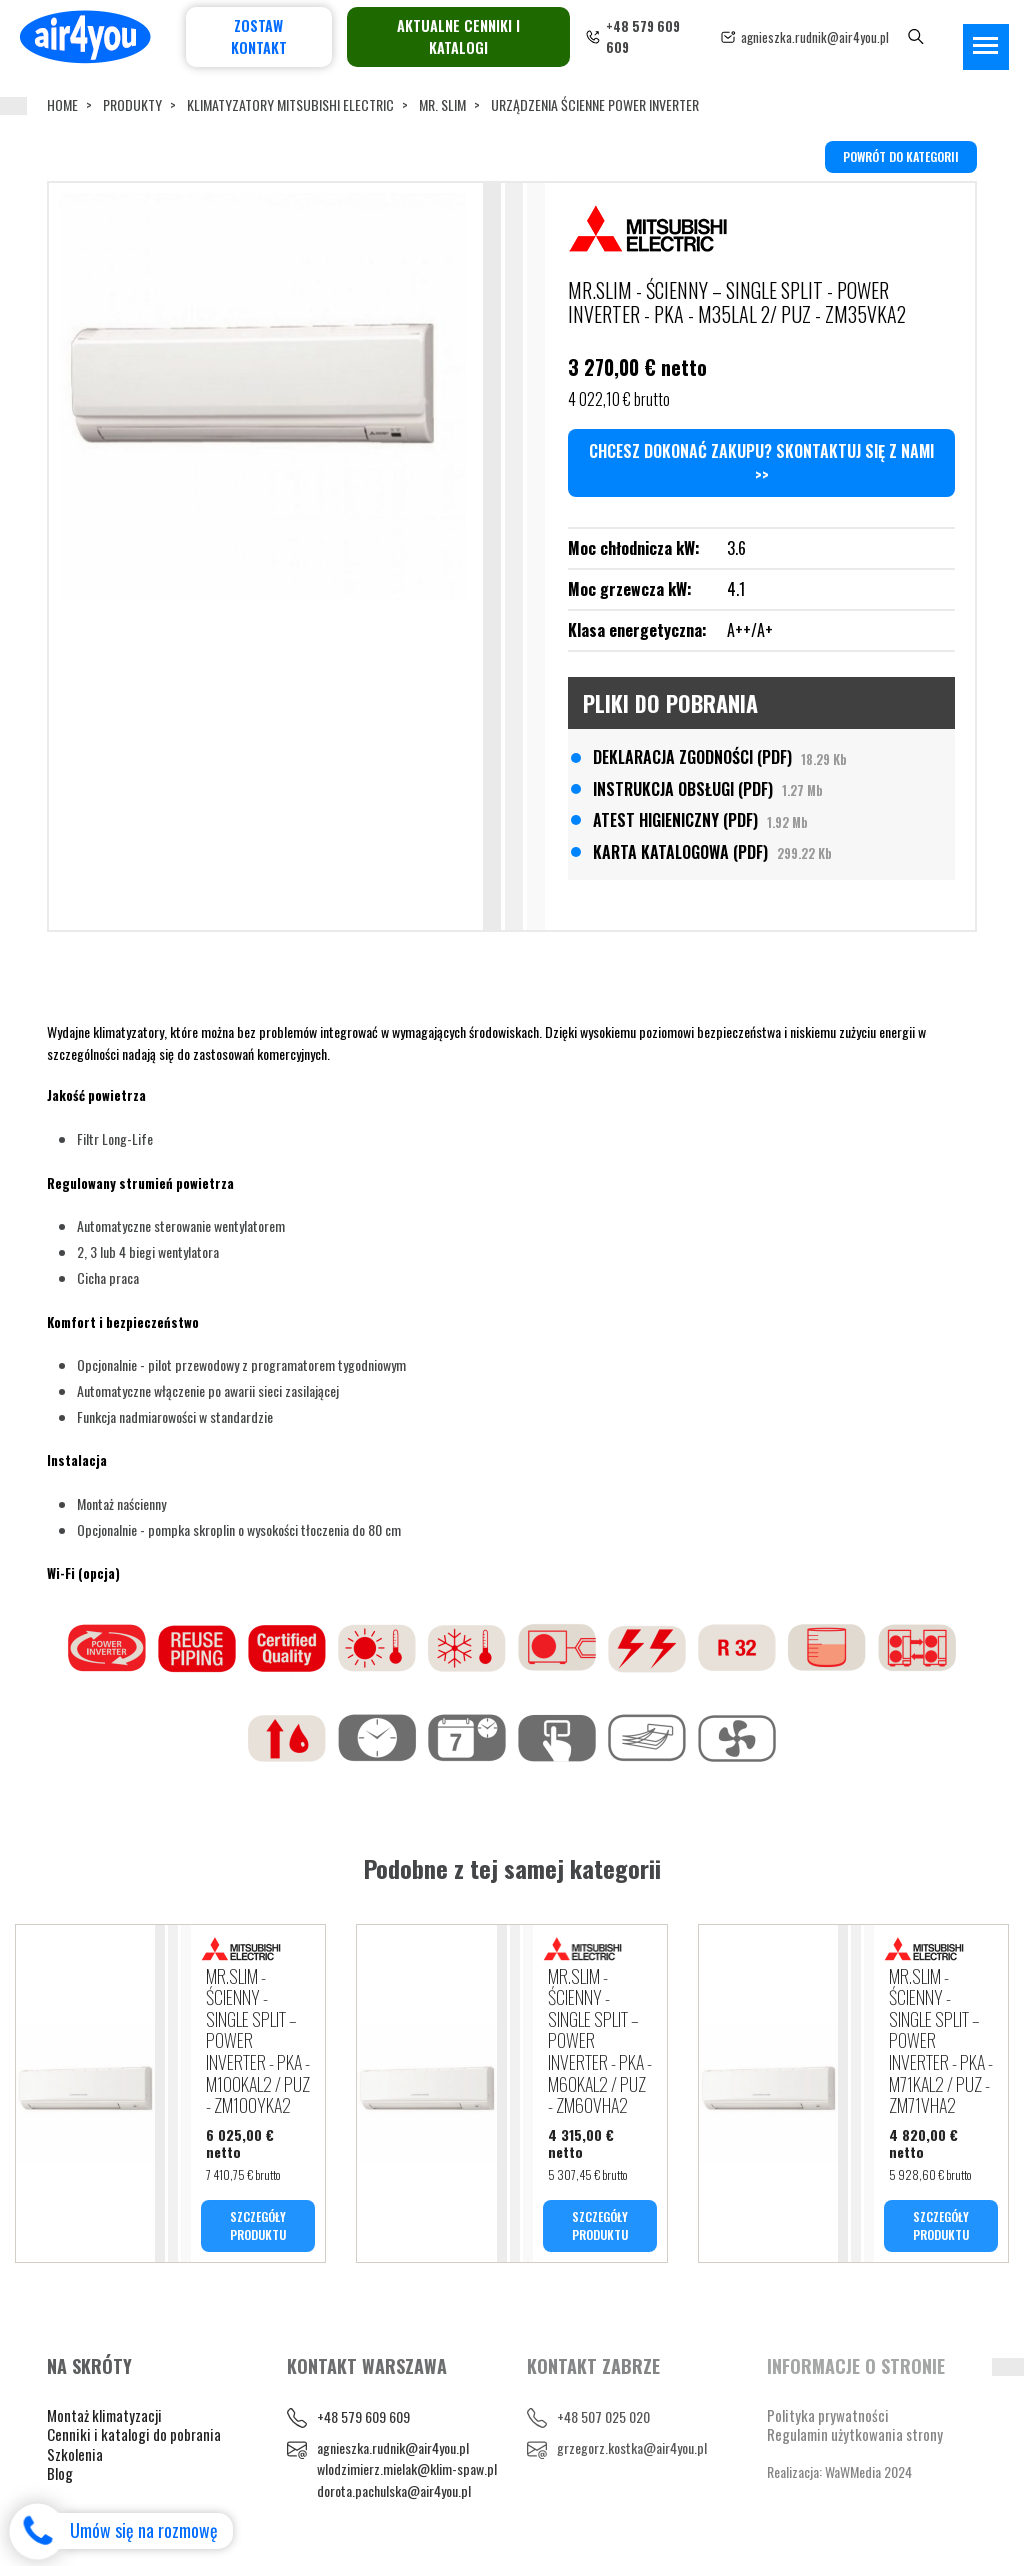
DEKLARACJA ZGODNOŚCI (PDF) (720, 757)
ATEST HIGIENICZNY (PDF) (700, 820)
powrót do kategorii (901, 156)
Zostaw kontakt (259, 36)
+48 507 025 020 (603, 2416)
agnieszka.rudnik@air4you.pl (815, 37)
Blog (60, 2474)
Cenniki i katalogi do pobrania (134, 2435)
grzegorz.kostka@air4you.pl (632, 2447)
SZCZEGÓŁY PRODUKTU (258, 2225)
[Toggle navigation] (986, 47)
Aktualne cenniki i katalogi (458, 36)
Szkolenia (75, 2454)
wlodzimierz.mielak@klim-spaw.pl (407, 2469)
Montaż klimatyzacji (104, 2415)
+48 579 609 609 (363, 2416)
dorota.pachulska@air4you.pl (394, 2491)
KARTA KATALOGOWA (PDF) (712, 852)
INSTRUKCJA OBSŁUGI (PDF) (708, 789)
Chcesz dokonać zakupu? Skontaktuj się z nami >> (761, 463)
